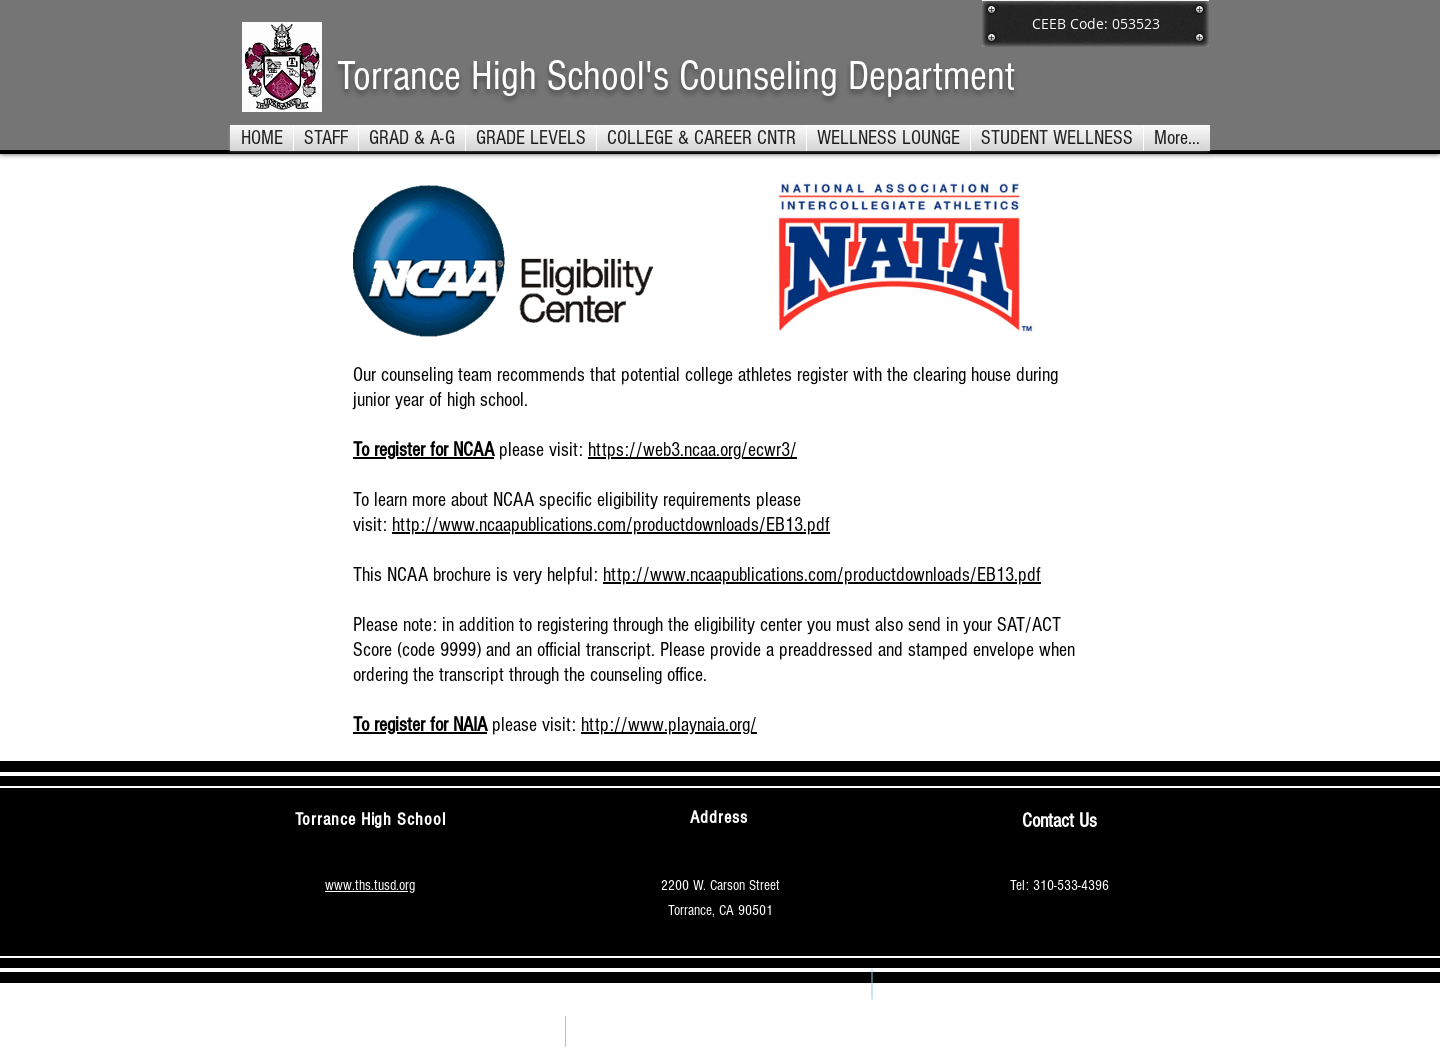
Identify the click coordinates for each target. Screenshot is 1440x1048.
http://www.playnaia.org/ (669, 725)
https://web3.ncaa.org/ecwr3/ (692, 450)
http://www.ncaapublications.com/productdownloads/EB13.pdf (611, 525)
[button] (531, 138)
